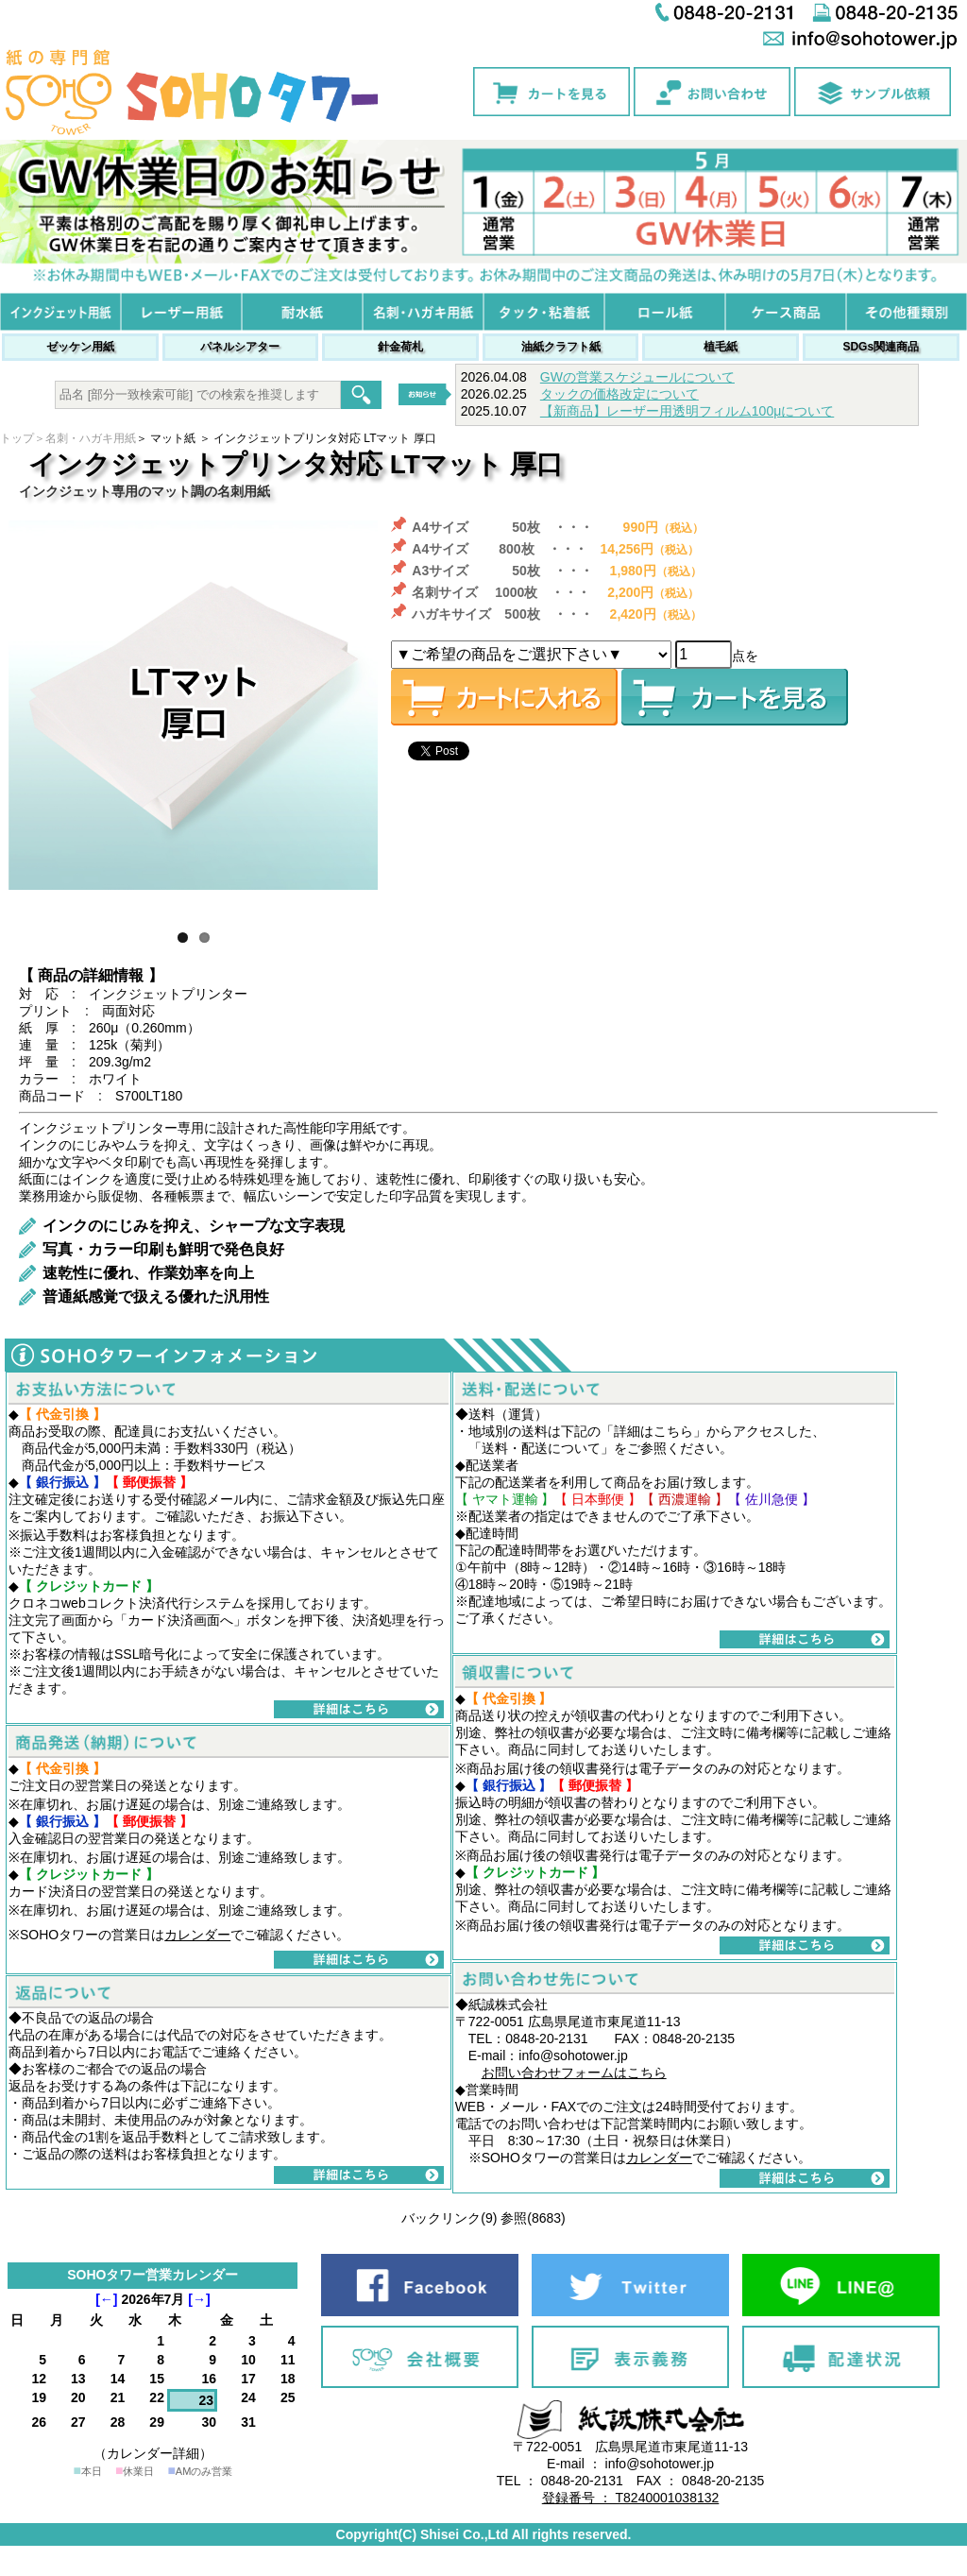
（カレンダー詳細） (152, 2453)
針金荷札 (400, 346)
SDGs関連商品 (880, 346)
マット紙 (172, 438)
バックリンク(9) (449, 2218)
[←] (106, 2299)
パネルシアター (240, 346)
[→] (199, 2299)
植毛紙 (721, 346)
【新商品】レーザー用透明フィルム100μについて (687, 410)
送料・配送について (541, 1448)
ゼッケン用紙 (80, 346)
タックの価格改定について (619, 393)
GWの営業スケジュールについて (637, 376)
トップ (17, 438)
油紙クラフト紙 (561, 346)
